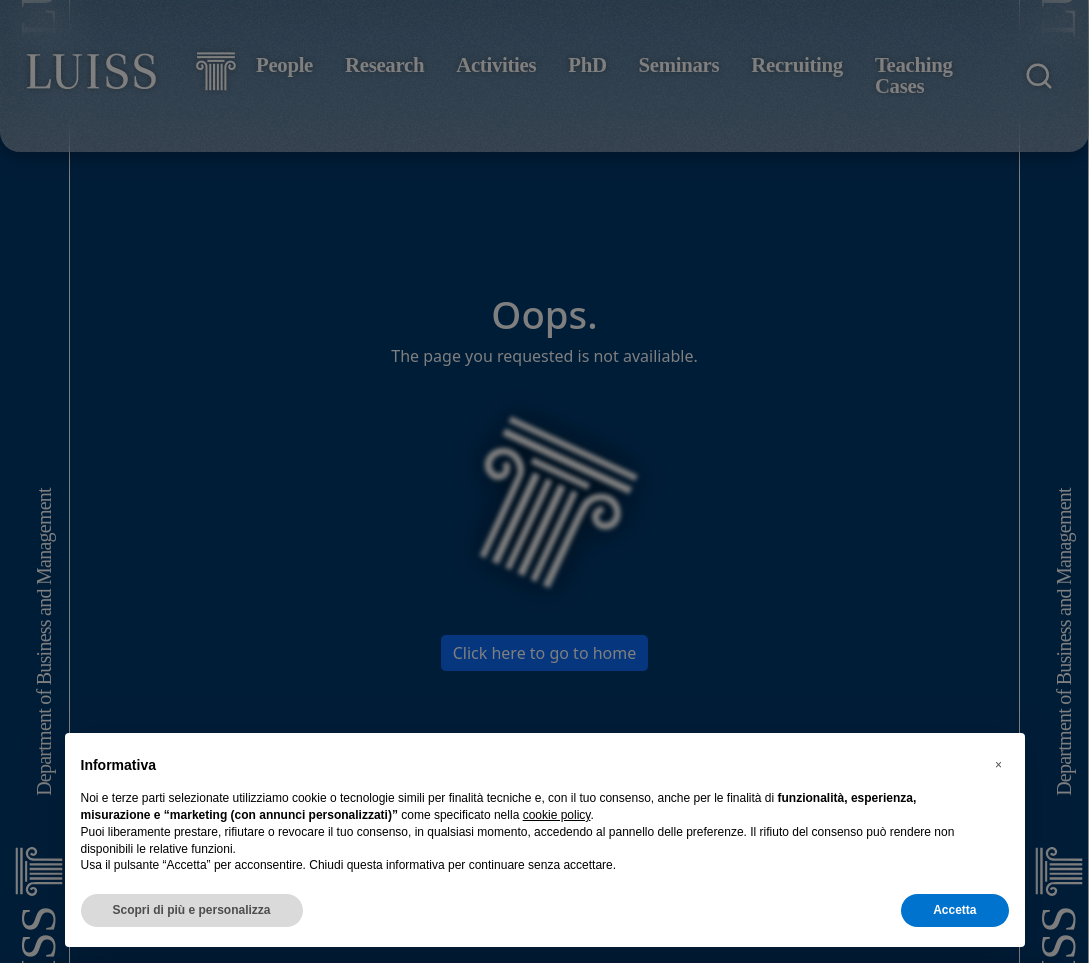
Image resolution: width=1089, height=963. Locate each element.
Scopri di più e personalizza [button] (192, 910)
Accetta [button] (954, 910)
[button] (999, 765)
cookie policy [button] (557, 815)
